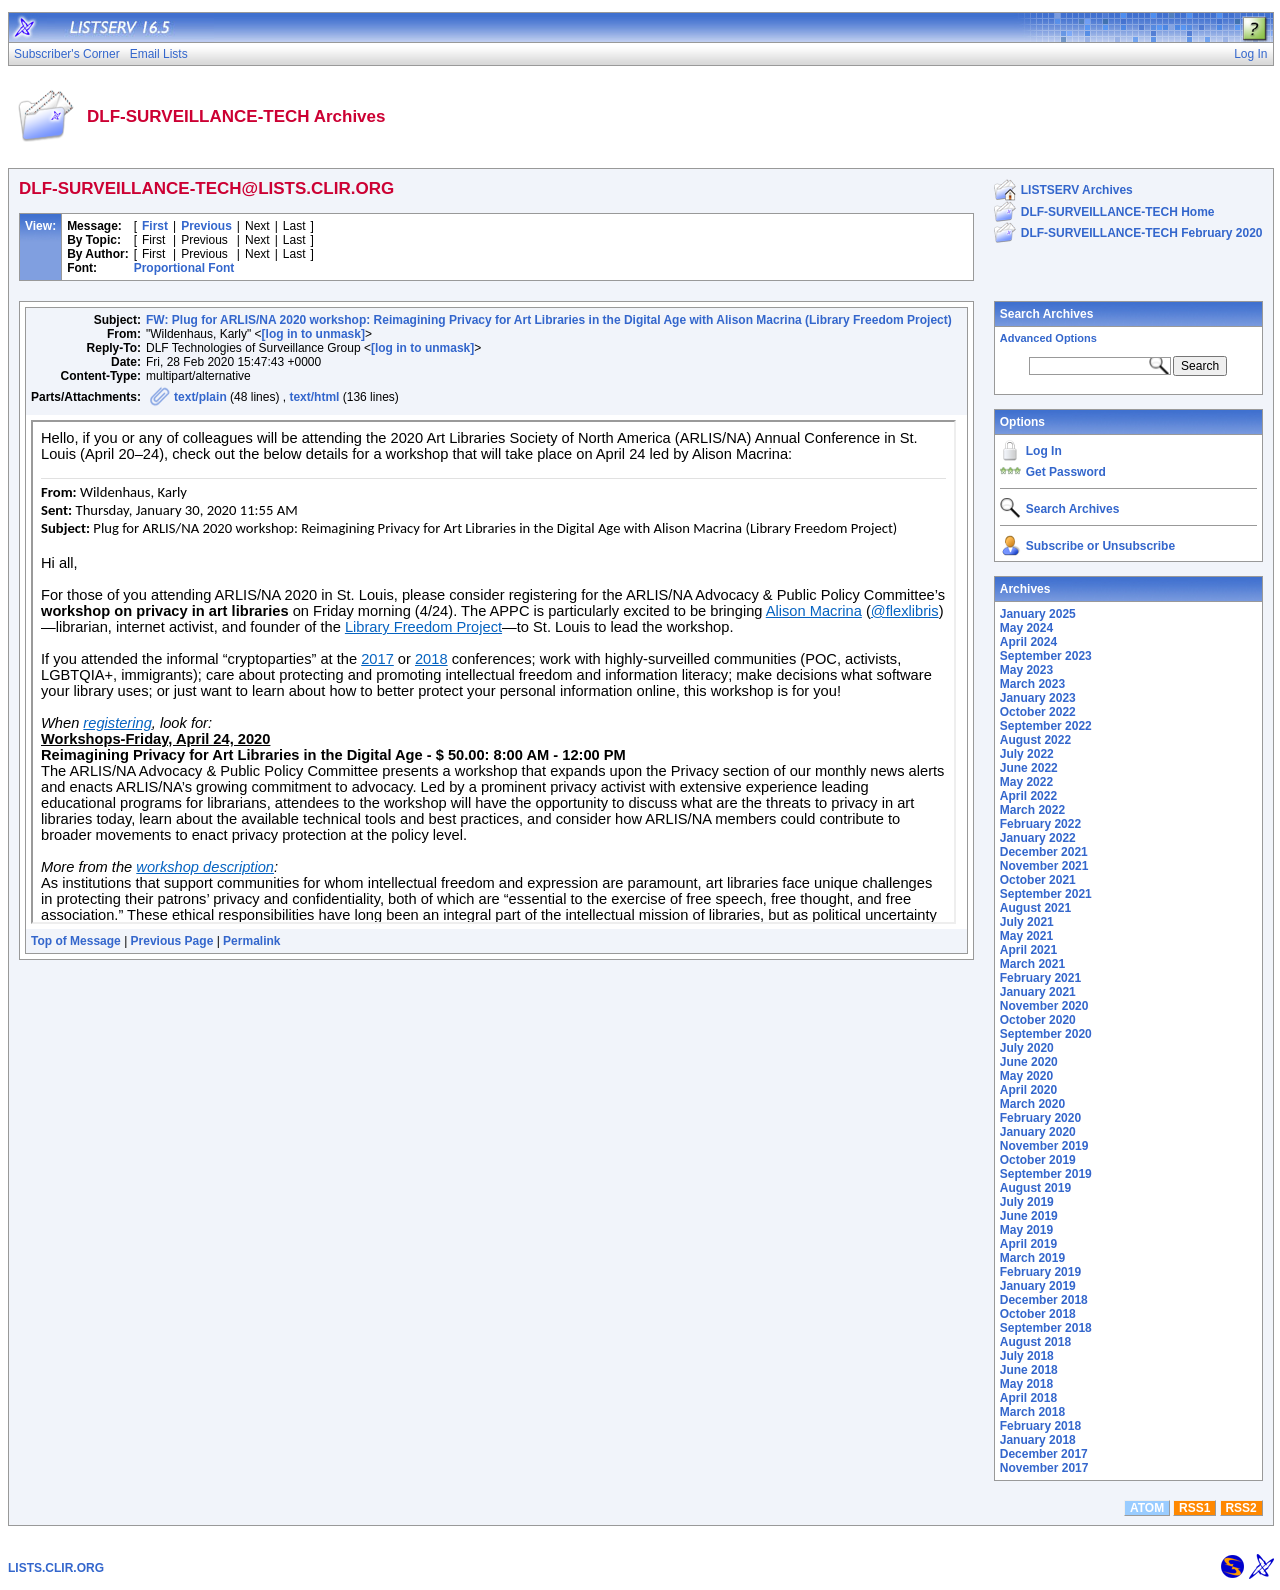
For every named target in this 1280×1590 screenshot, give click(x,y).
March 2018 (1032, 1412)
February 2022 (1040, 824)
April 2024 (1028, 642)
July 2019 (1027, 1202)
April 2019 (1028, 1244)
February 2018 (1040, 1426)
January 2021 (1038, 992)
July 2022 (1027, 754)
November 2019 (1044, 1146)
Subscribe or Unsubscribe (1100, 546)
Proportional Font (184, 268)
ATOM (1147, 1508)
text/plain (200, 397)
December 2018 (1044, 1300)
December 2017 (1044, 1454)
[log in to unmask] (313, 334)
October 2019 (1038, 1160)
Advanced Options (1048, 338)
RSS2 (1240, 1508)
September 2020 (1046, 1034)
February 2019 (1040, 1272)
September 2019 (1046, 1174)
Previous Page (172, 941)
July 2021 (1027, 922)
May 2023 (1026, 670)
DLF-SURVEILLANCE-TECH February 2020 (1142, 233)
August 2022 (1035, 740)
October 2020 (1038, 1020)
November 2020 (1044, 1006)
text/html (314, 397)
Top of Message (76, 941)
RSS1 (1194, 1508)
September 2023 (1046, 656)
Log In (1044, 451)
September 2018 (1046, 1328)
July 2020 (1027, 1048)
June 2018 (1029, 1370)
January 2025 (1038, 614)
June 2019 (1029, 1216)
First (155, 226)
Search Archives (1047, 314)
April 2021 (1028, 950)
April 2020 (1028, 1090)
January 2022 (1038, 838)
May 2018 (1026, 1384)
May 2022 (1026, 782)
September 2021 (1046, 894)
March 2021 (1032, 964)
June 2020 (1029, 1062)
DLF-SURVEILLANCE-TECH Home (1118, 212)
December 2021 (1044, 852)
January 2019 (1038, 1286)
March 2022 (1032, 810)
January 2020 (1038, 1132)
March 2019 (1032, 1258)
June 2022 (1029, 768)
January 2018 (1038, 1440)
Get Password (1066, 472)
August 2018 (1035, 1342)
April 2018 (1028, 1398)
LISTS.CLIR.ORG (56, 1568)
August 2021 (1035, 908)
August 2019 (1035, 1188)
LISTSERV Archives (1077, 190)
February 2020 (1040, 1118)
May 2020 (1026, 1076)
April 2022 (1028, 796)
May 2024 (1026, 628)
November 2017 (1044, 1468)
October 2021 (1038, 880)
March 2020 (1032, 1104)
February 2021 (1040, 978)
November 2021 (1044, 866)
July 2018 (1027, 1356)
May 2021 (1026, 936)
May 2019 (1026, 1230)
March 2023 (1032, 684)
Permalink (251, 941)
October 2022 (1038, 712)
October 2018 (1038, 1314)
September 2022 (1046, 726)
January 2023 (1038, 698)
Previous (206, 226)
